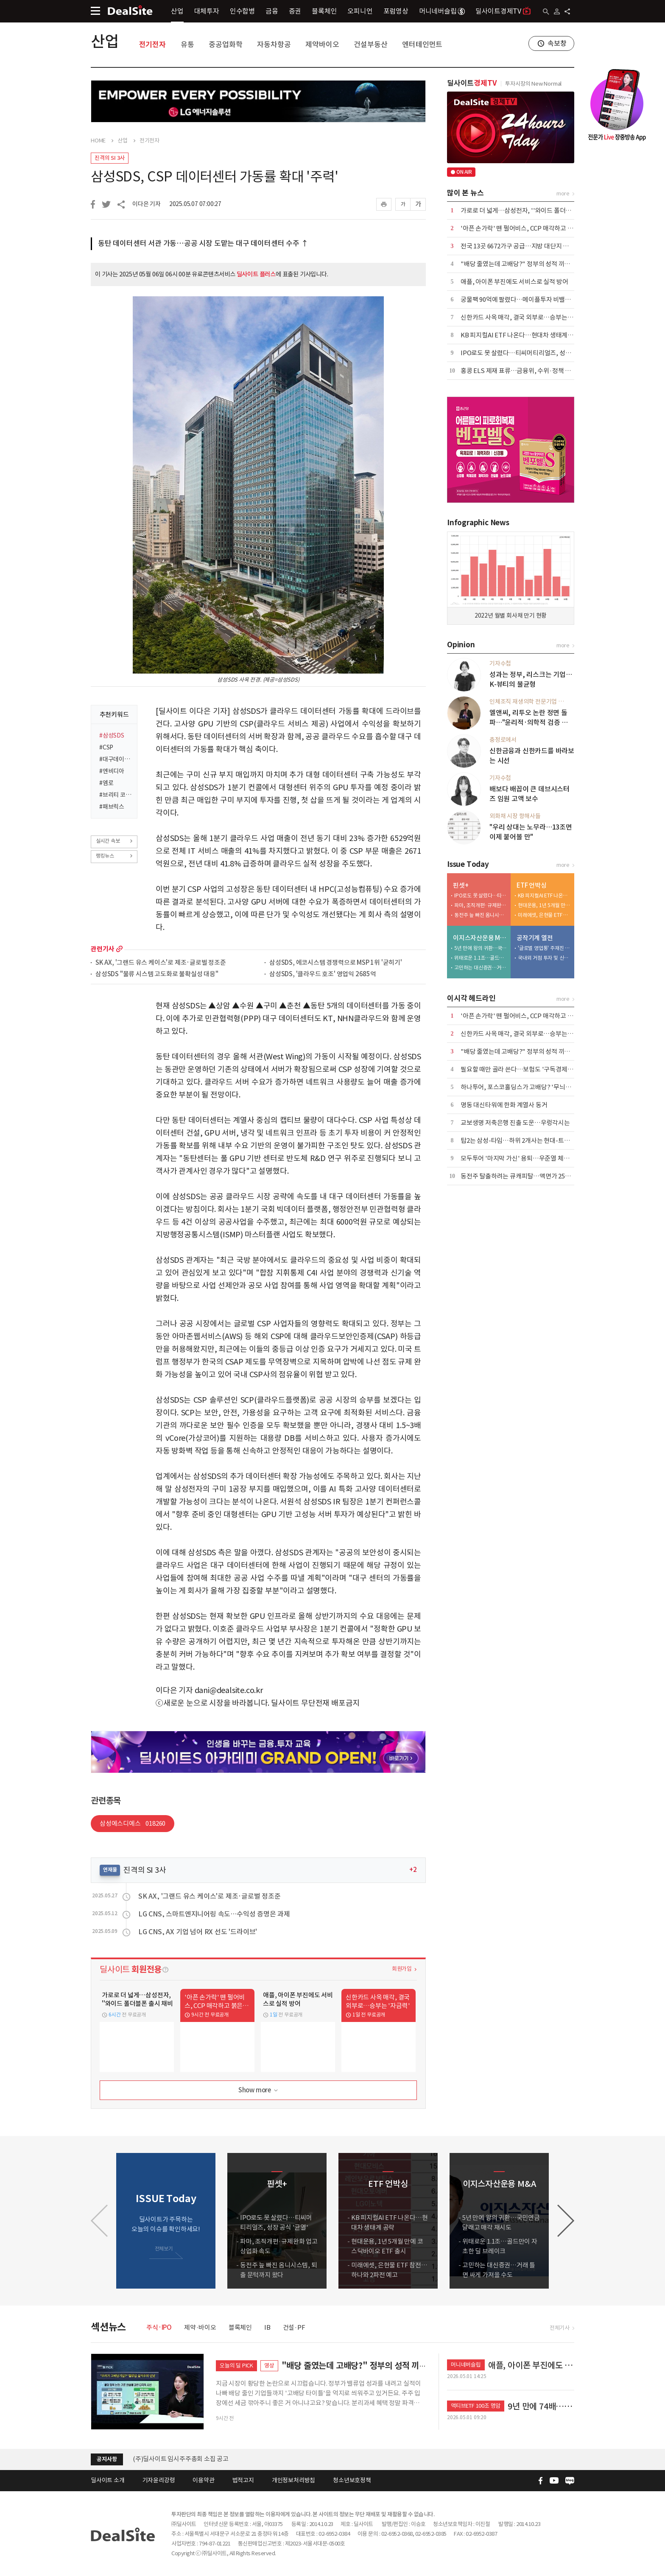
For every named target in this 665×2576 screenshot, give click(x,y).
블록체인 (324, 11)
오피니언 (359, 11)
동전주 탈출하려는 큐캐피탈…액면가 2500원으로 (525, 1176)
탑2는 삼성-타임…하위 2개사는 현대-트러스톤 (521, 1140)
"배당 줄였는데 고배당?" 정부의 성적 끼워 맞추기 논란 (531, 264)
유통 (187, 44)
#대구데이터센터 (115, 759)
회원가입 (402, 1968)
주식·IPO (159, 2327)
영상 (269, 2365)
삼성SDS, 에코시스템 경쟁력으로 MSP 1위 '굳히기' (335, 962)
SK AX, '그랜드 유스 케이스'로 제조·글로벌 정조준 (160, 962)
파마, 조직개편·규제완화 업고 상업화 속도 (480, 905)
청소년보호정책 (352, 2480)
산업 (177, 11)
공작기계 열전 (535, 938)
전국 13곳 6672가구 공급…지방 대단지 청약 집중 (524, 246)
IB (267, 2327)
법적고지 (243, 2480)
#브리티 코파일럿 (115, 795)
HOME (98, 140)
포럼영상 (395, 11)
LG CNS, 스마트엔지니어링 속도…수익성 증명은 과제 (214, 1913)
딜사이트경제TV (503, 10)
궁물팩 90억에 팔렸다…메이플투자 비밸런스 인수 (525, 299)
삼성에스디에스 (132, 1823)
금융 (271, 11)
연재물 (110, 1869)
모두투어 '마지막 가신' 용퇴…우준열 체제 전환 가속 (528, 1158)
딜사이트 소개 (108, 2480)
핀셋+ (460, 885)
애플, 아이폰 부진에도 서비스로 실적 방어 (514, 282)
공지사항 (107, 2459)
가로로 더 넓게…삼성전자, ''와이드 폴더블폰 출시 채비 (532, 210)
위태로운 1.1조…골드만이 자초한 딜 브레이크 (480, 958)
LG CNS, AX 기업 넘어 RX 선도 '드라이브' (197, 1931)
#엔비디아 (111, 771)
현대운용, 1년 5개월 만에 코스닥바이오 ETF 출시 (544, 905)
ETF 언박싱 (532, 885)
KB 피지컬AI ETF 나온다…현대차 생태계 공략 (521, 335)
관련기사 (102, 949)
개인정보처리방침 (293, 2480)
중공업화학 (225, 44)
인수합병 (242, 11)
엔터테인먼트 (422, 44)
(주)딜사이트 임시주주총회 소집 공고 (181, 2459)
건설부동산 (370, 44)
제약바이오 (322, 44)
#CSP (106, 747)
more (119, 949)
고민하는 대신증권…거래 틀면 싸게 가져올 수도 (480, 967)
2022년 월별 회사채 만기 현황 (511, 615)
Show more (258, 2090)
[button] (565, 2221)
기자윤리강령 (158, 2480)
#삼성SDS (111, 735)
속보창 (557, 43)
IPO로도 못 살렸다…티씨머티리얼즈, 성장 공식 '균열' (531, 353)
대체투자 (206, 11)
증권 (295, 11)
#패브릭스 (111, 807)
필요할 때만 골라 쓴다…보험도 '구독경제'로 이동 (524, 1069)
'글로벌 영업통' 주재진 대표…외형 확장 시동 (544, 948)
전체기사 (560, 2327)
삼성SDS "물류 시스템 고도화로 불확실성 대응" (156, 974)
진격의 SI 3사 (110, 158)
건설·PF (294, 2327)
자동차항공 (274, 44)
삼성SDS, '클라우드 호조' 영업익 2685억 (322, 974)
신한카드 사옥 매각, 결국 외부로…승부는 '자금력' (525, 317)
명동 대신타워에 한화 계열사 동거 (504, 1105)
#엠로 (106, 783)
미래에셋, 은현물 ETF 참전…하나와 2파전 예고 (544, 915)
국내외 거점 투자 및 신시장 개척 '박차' (544, 958)
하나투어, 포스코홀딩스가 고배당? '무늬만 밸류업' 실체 (533, 1087)
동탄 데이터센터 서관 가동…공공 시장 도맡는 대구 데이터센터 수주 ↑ (203, 243)
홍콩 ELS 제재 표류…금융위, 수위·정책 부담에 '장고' (530, 371)
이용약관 (203, 2480)
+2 (413, 1869)
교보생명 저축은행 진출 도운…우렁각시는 (515, 1123)
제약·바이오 (200, 2327)
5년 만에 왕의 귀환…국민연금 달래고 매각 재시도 (480, 948)
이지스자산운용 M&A (480, 938)
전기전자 (152, 44)
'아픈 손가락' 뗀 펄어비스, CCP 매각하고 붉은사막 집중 (532, 228)
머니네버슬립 (442, 11)
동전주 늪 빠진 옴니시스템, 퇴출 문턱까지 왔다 (480, 915)
